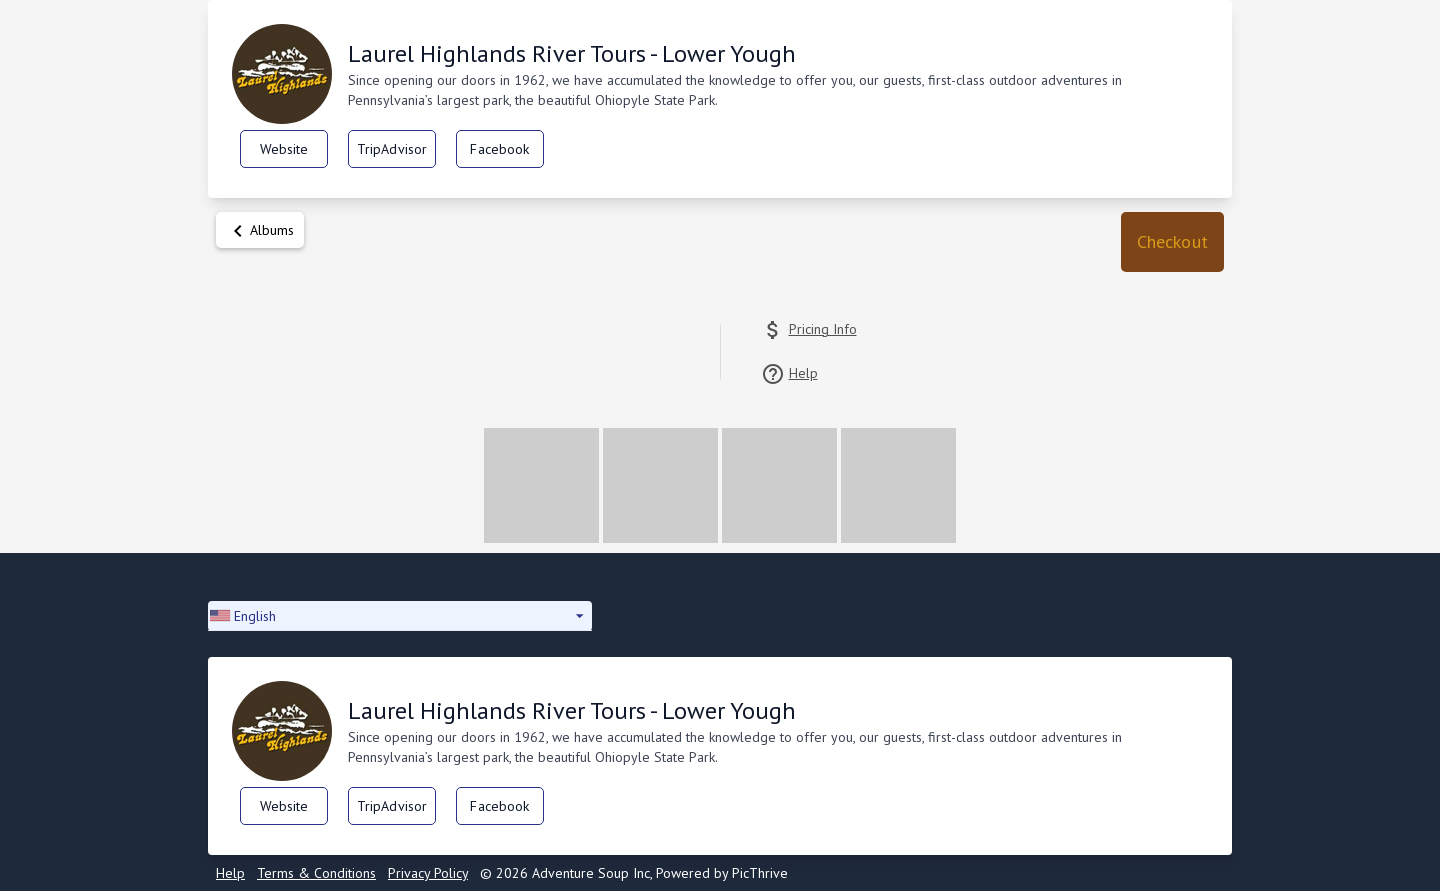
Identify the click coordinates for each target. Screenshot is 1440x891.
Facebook (499, 149)
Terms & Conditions (316, 873)
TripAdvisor (392, 149)
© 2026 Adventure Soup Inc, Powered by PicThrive (634, 873)
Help (230, 873)
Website (284, 149)
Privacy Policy (428, 873)
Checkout (1172, 241)
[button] (1172, 242)
